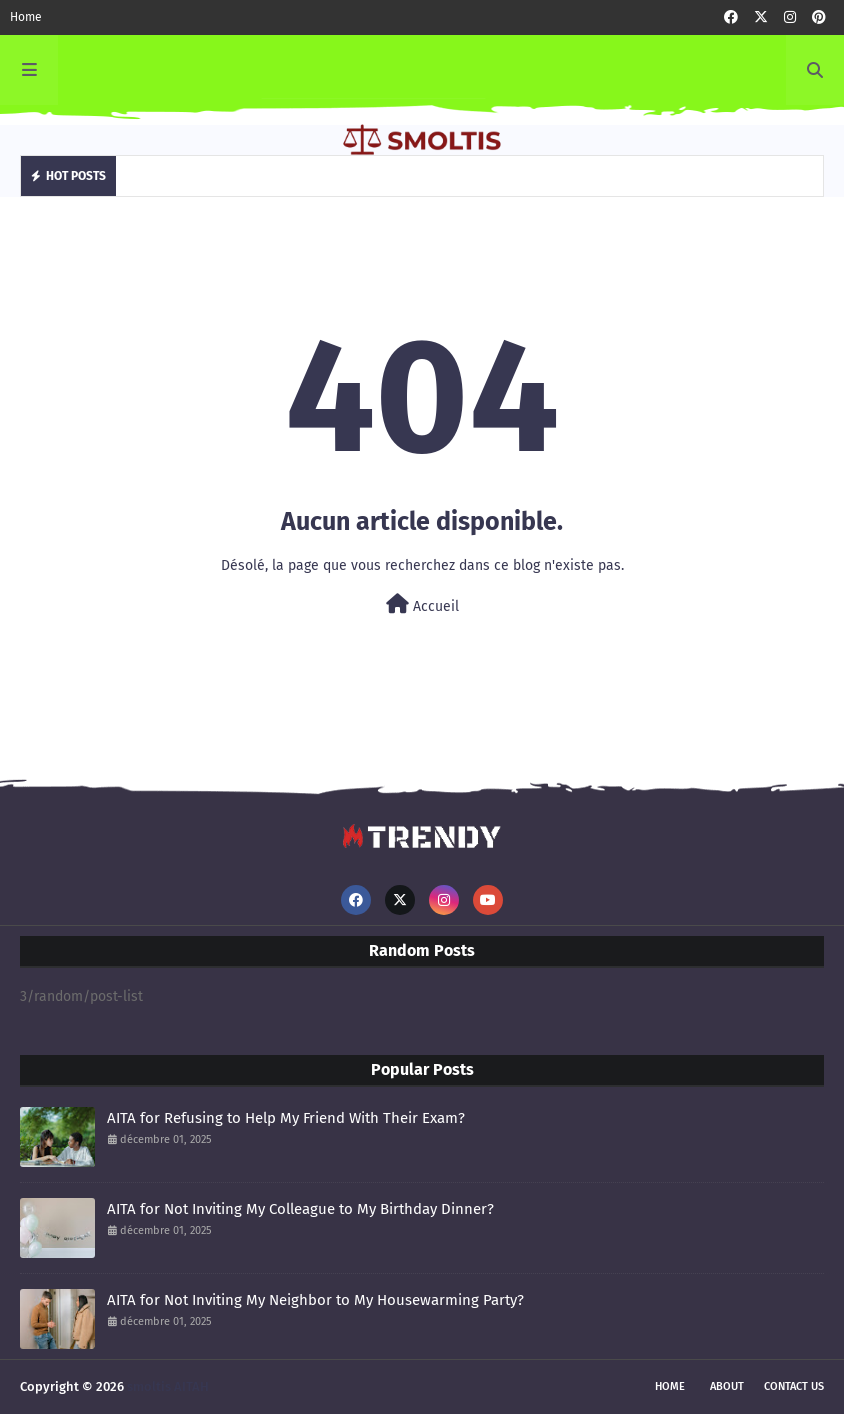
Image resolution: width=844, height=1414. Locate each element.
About (727, 1386)
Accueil (422, 604)
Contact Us (794, 1386)
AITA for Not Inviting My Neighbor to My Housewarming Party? (315, 1300)
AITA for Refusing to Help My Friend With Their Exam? (286, 1118)
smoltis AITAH (168, 1386)
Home (26, 17)
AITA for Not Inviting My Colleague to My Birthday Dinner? (300, 1209)
